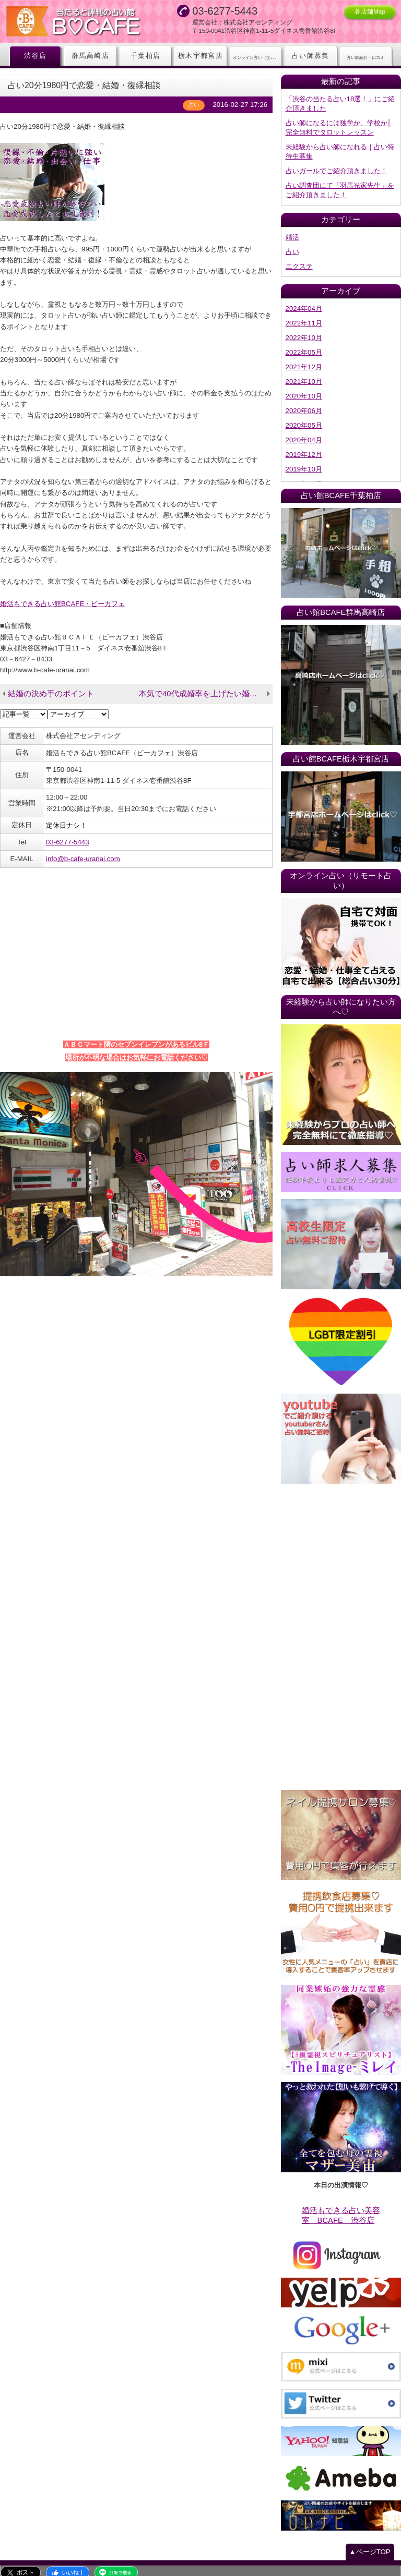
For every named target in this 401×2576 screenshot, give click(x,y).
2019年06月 (304, 471)
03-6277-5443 (67, 828)
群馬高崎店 (90, 55)
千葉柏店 (145, 55)
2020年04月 (304, 428)
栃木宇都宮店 (200, 55)
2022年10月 (304, 330)
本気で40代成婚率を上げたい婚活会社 (202, 682)
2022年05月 (304, 344)
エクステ (299, 260)
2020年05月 (304, 414)
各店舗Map (370, 11)
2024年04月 (304, 302)
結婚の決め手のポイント (48, 682)
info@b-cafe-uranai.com (82, 844)
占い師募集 (310, 55)
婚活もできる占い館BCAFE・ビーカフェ (62, 593)
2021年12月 (304, 358)
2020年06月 (304, 400)
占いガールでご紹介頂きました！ (336, 167)
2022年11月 (304, 316)
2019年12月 (304, 442)
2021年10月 (304, 372)
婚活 (292, 232)
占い (292, 246)
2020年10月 (304, 386)
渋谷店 (35, 55)
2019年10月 (304, 457)
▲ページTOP (370, 2534)
